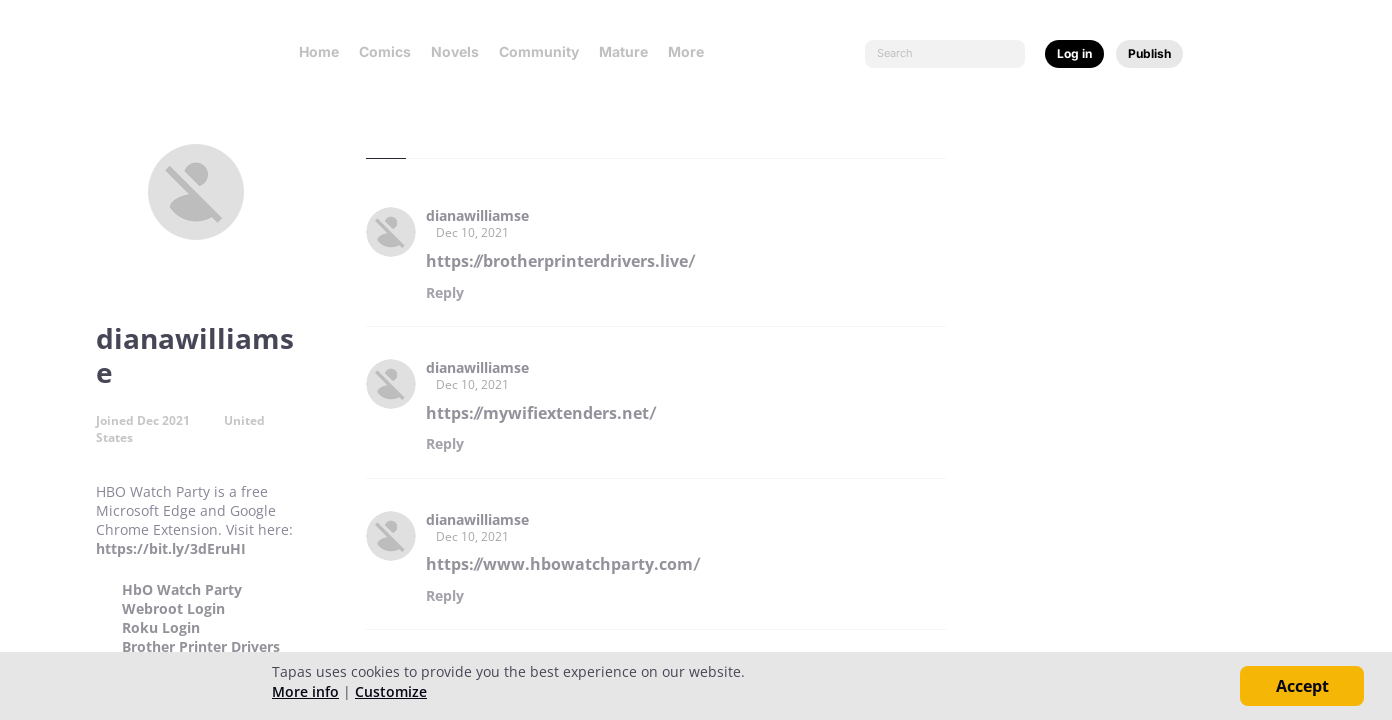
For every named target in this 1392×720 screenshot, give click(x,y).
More (692, 51)
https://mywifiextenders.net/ (541, 413)
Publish (1149, 53)
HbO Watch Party (182, 590)
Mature (623, 51)
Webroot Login (173, 609)
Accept (1302, 686)
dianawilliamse (477, 216)
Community (539, 51)
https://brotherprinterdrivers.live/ (560, 261)
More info (305, 691)
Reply (445, 293)
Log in (1074, 53)
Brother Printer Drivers (201, 647)
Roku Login (161, 628)
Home (319, 51)
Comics (385, 51)
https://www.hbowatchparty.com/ (563, 564)
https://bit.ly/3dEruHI (171, 548)
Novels (455, 51)
